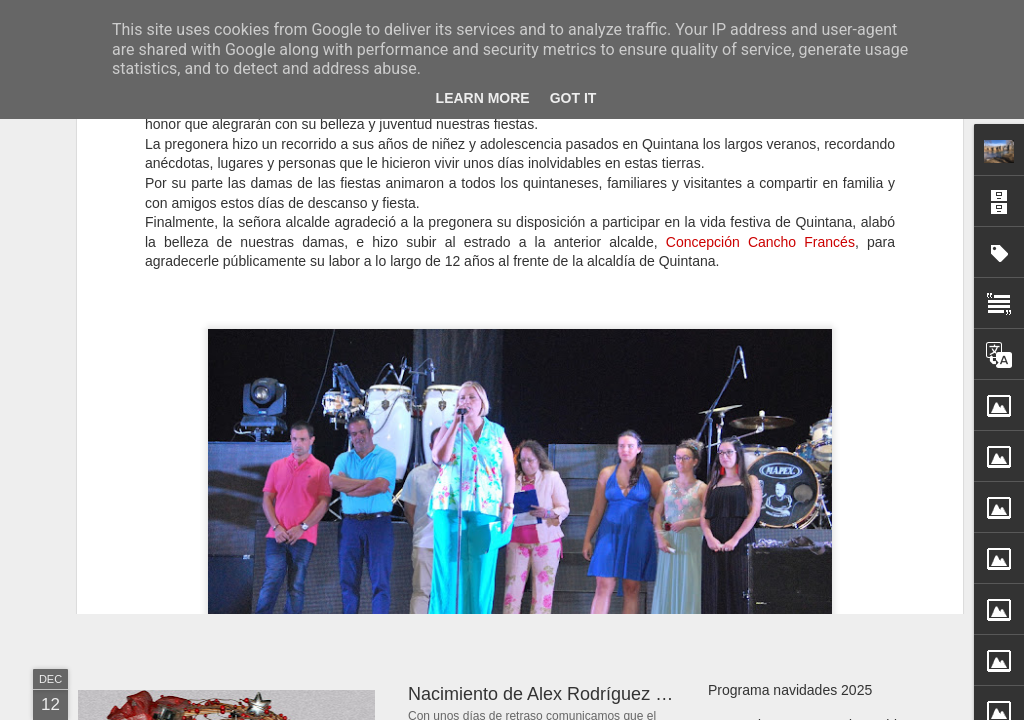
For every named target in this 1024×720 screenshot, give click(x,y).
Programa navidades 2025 (790, 690)
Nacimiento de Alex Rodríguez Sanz (552, 694)
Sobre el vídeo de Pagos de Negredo (823, 567)
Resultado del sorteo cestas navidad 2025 (838, 532)
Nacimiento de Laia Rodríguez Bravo (822, 497)
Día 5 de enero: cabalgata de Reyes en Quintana (339, 464)
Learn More (483, 98)
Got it (573, 98)
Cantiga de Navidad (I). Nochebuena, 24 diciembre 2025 (633, 484)
